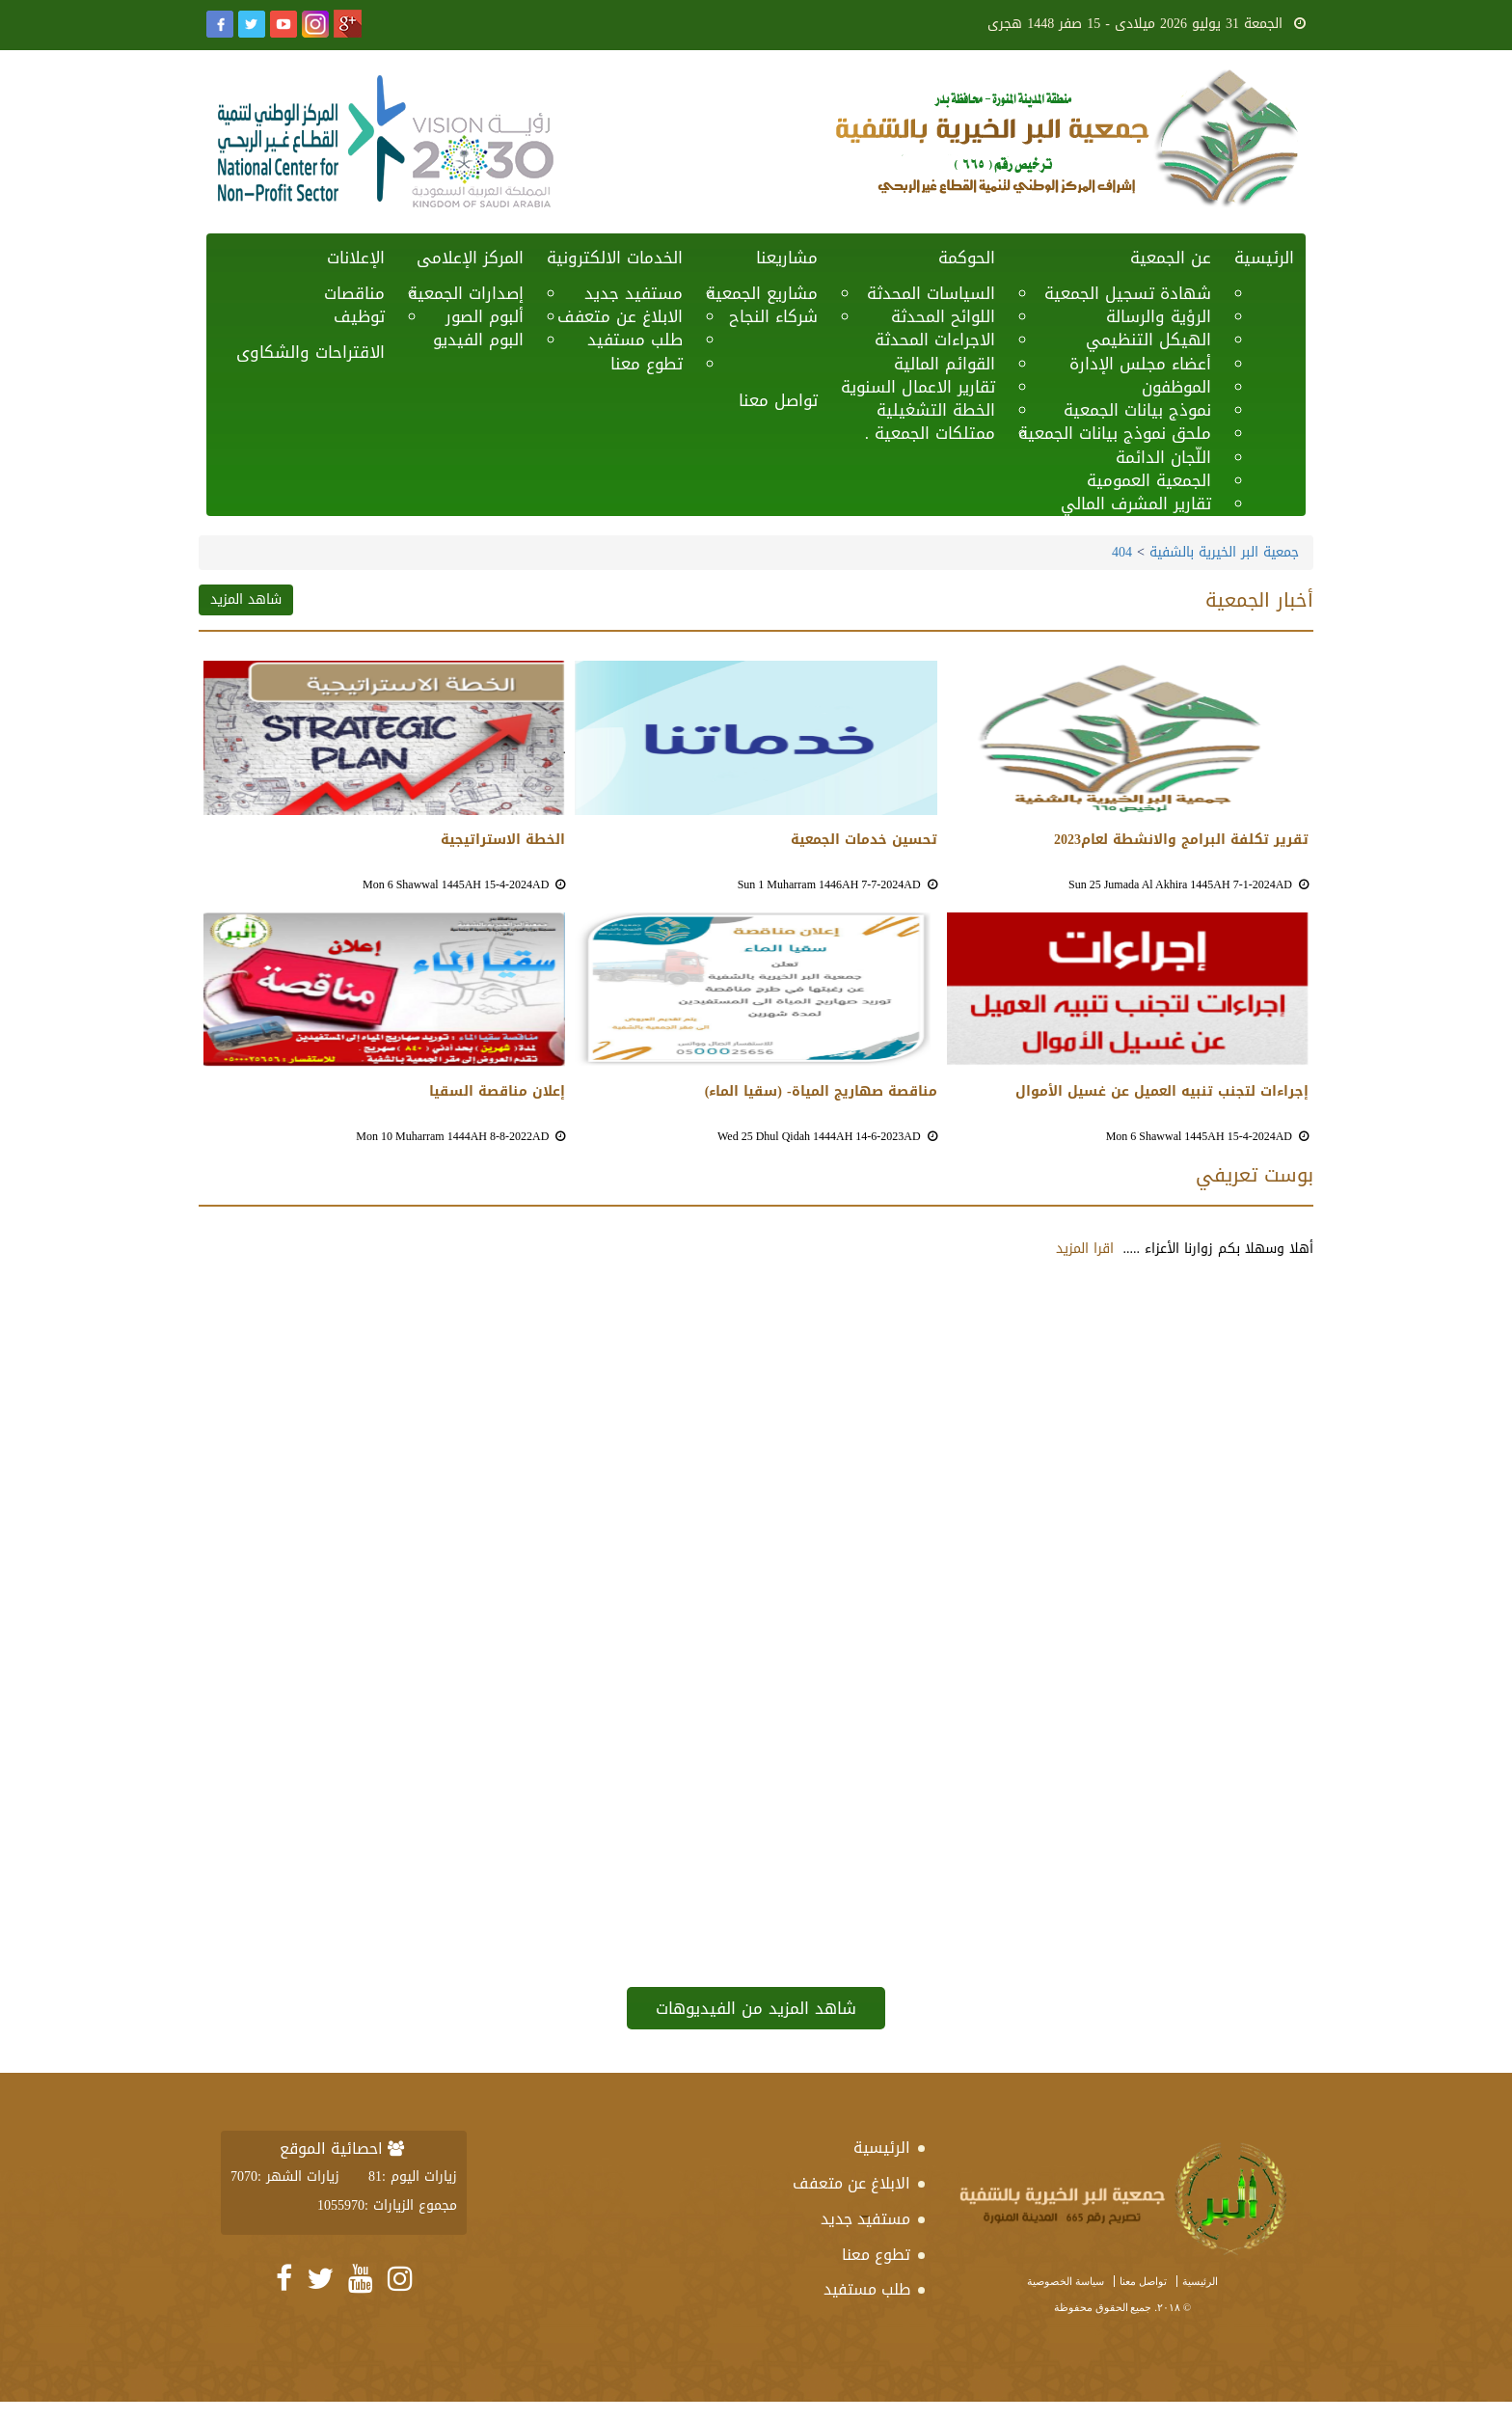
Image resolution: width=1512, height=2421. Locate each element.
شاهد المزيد (246, 599)
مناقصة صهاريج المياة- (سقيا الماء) (821, 1091)
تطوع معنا (646, 363)
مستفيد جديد (865, 2219)
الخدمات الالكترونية (615, 257)
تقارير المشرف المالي (1136, 503)
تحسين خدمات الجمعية (864, 840)
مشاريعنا (787, 257)
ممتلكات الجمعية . (930, 433)
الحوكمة (966, 257)
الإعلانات (356, 257)
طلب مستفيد (867, 2289)
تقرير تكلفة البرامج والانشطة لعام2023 (1181, 840)
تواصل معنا (778, 400)
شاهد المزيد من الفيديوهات (756, 2008)
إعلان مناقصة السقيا (497, 1091)
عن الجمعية (1170, 257)
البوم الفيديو (478, 339)
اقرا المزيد (1085, 1249)
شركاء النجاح (773, 316)
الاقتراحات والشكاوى (310, 352)
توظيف (359, 316)
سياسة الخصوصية (1065, 2281)
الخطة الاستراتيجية (503, 840)
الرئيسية (1264, 257)
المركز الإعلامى (470, 257)
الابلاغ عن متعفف (851, 2183)
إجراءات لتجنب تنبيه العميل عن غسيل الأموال (1162, 1091)
